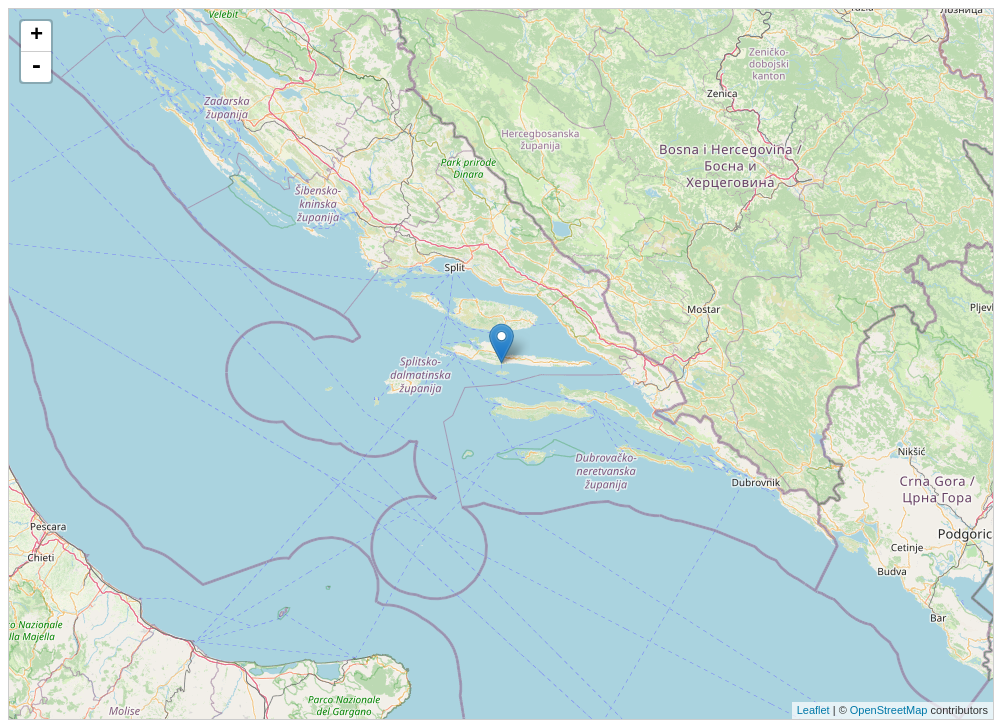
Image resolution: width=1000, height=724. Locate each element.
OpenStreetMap (889, 710)
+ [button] (36, 36)
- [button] (36, 67)
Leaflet (813, 710)
